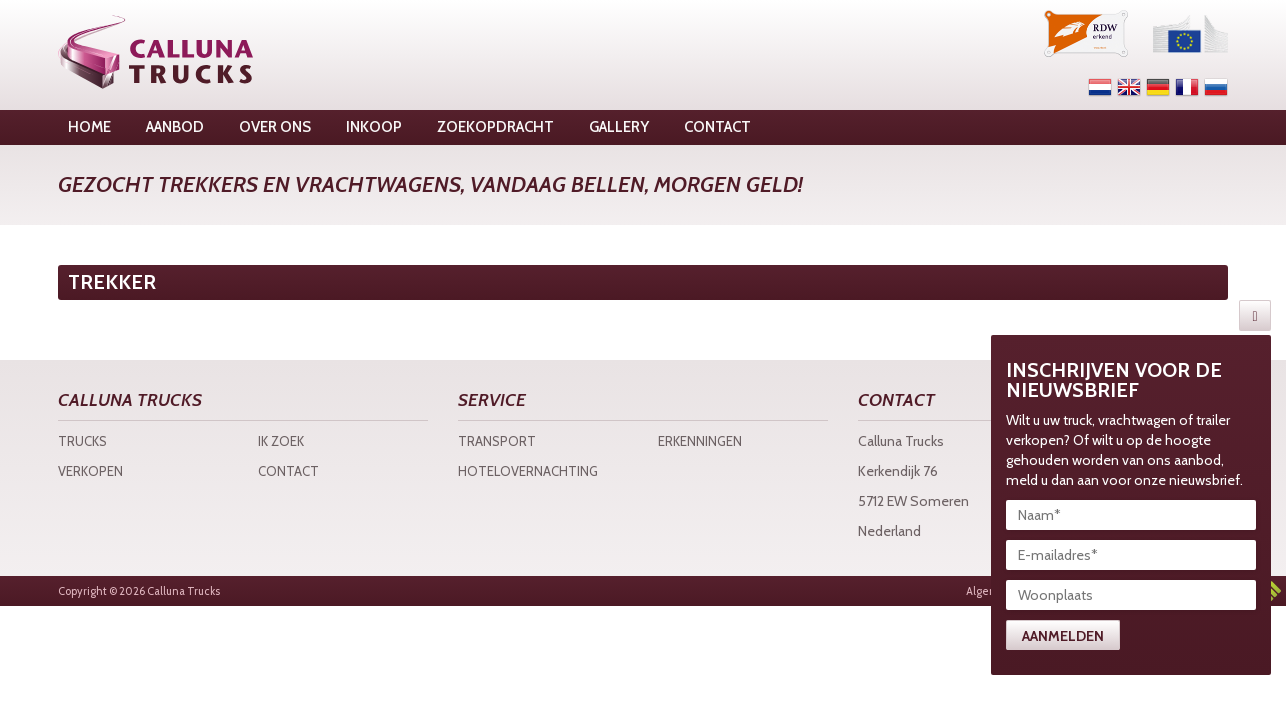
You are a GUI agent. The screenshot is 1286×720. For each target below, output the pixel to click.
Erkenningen (700, 441)
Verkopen (90, 471)
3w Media (1271, 591)
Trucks (82, 441)
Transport (497, 441)
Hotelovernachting (528, 471)
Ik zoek (281, 441)
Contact (288, 471)
